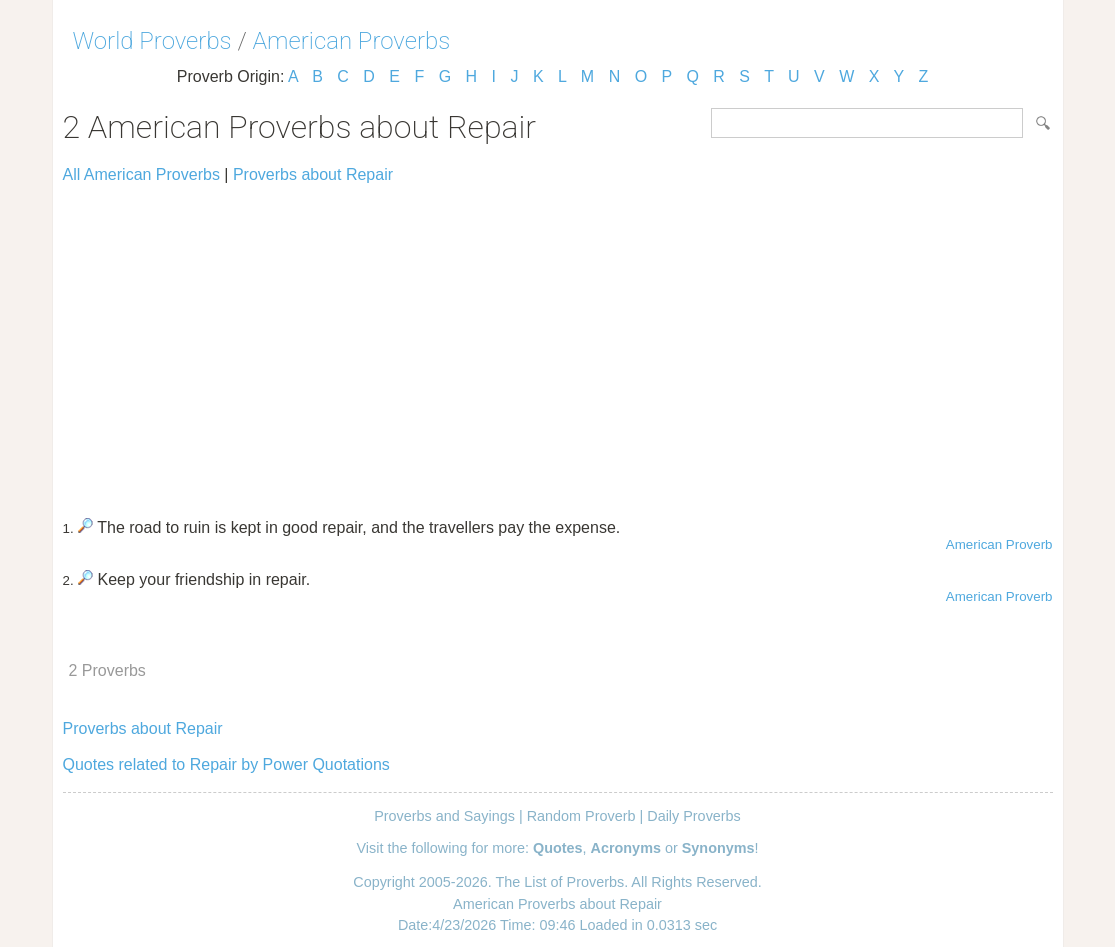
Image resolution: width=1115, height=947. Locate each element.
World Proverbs (152, 41)
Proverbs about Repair (313, 174)
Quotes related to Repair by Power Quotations (226, 764)
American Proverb (999, 544)
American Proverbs (352, 41)
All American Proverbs (141, 174)
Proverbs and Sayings (444, 816)
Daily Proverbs (694, 816)
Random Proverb (581, 816)
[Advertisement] (558, 342)
